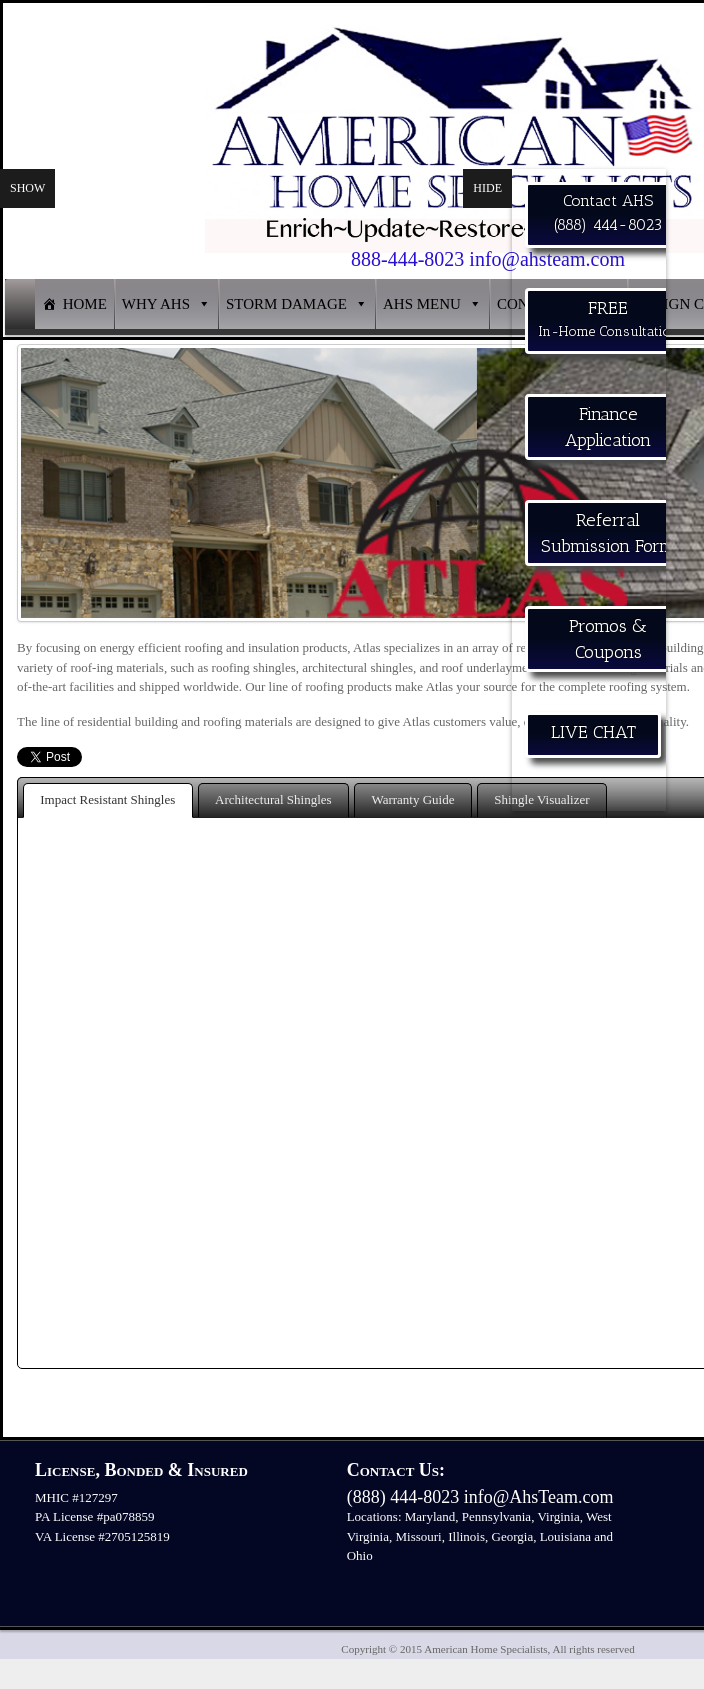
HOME (85, 304)
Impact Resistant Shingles (107, 799)
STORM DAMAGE (286, 304)
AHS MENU (422, 304)
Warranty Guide (412, 799)
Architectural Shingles (273, 799)
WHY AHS (156, 304)
